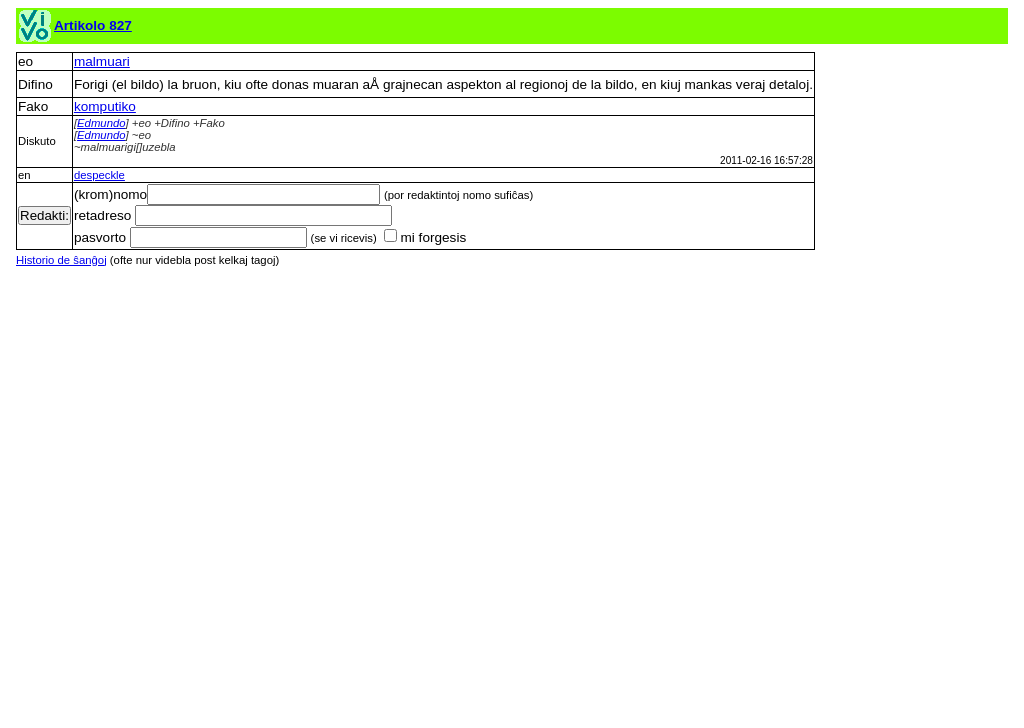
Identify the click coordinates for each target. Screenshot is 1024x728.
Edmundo (101, 123)
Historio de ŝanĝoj (61, 260)
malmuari (102, 61)
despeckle (99, 175)
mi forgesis (425, 237)
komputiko (105, 106)
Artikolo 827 (93, 25)
